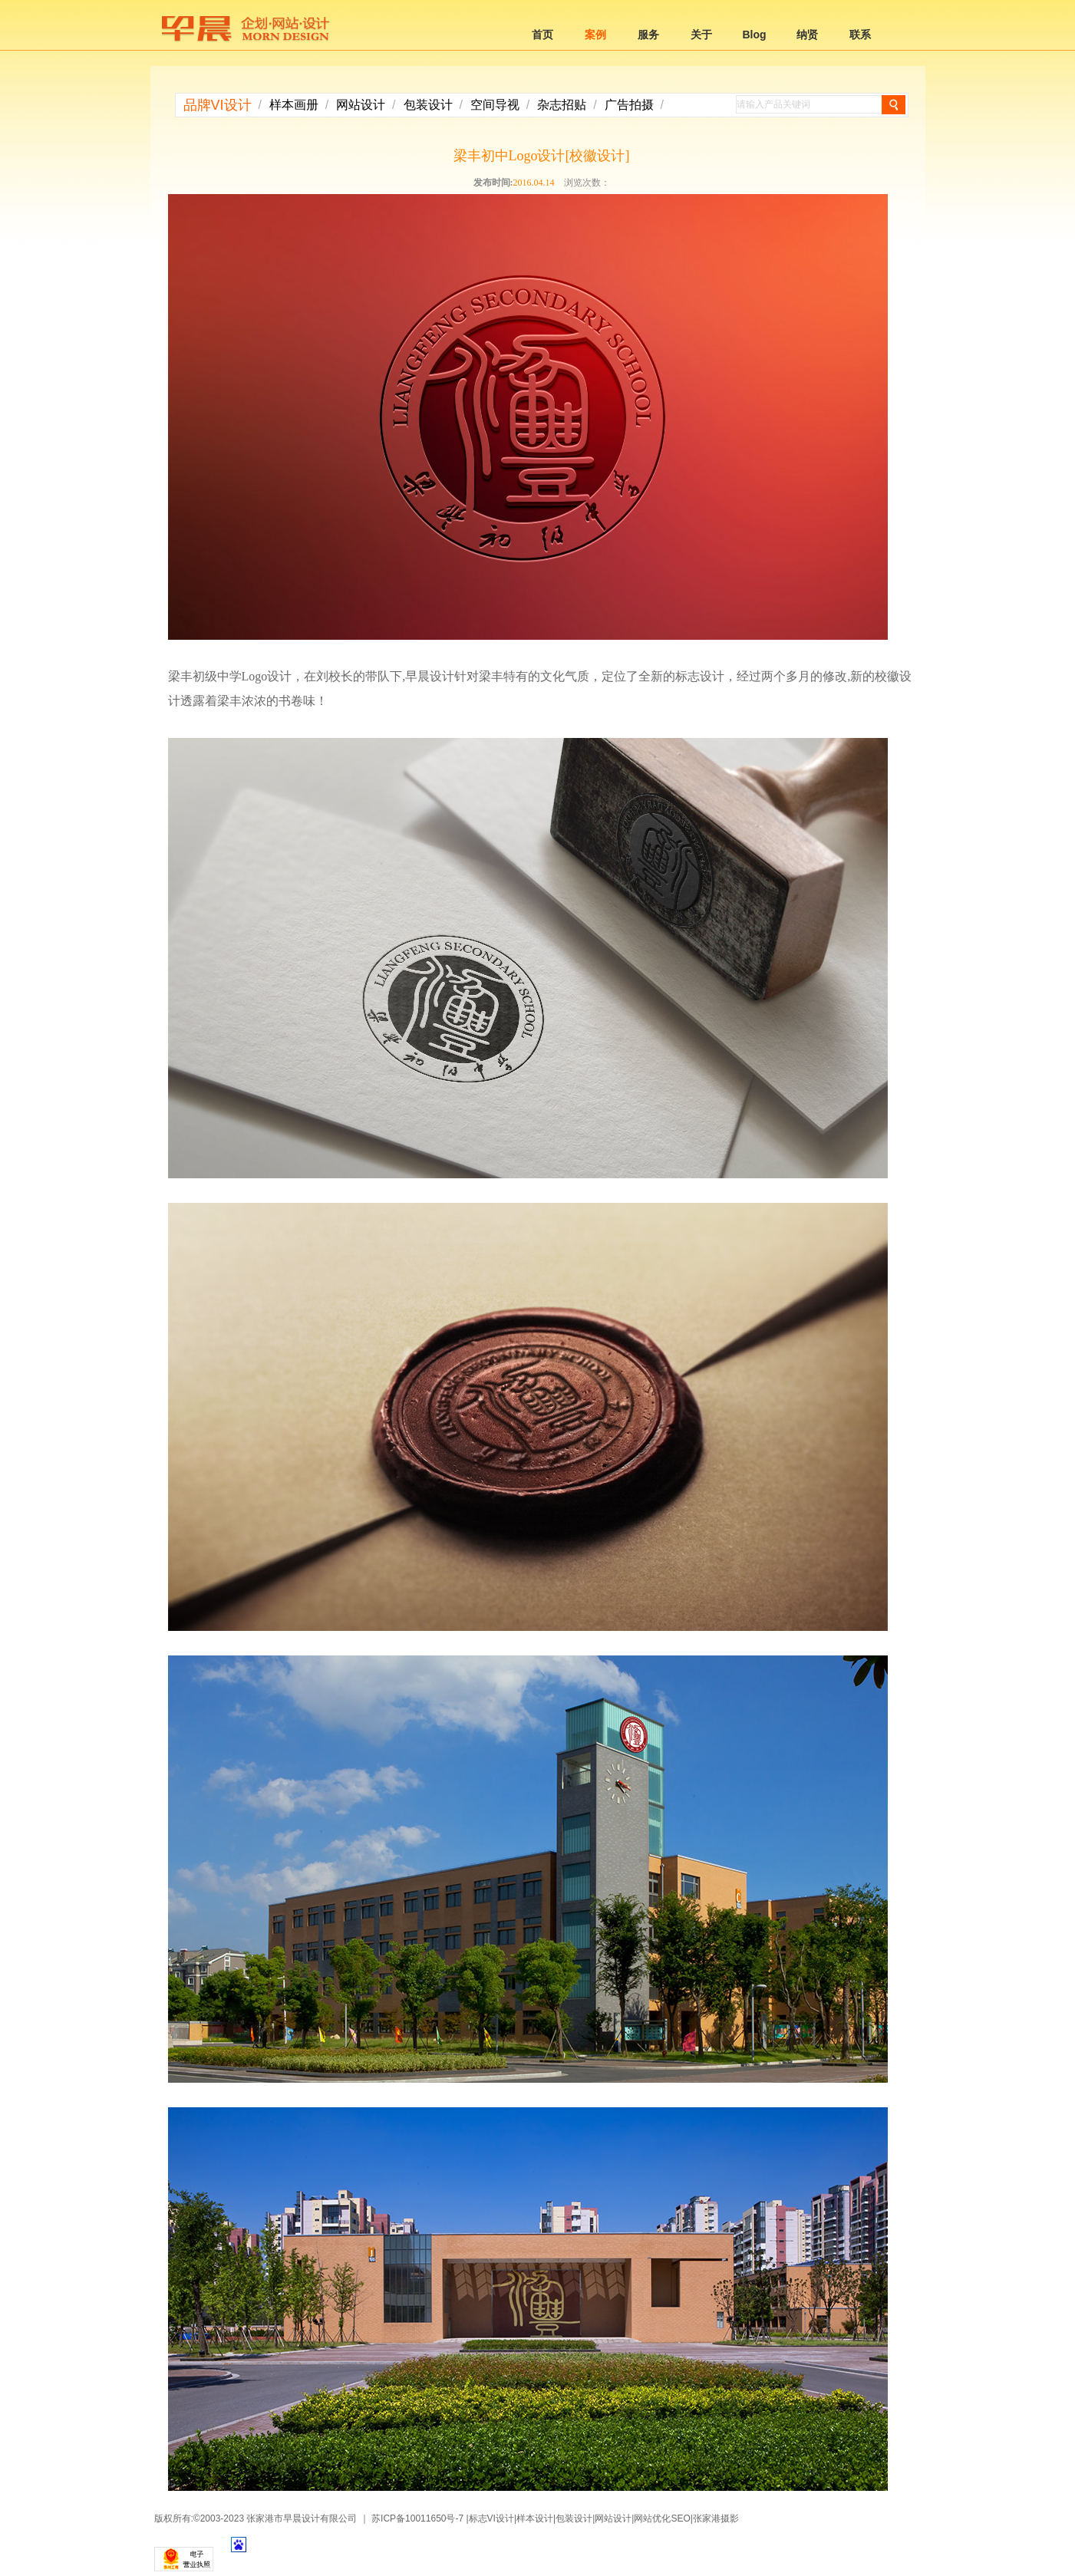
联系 (860, 34)
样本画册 (293, 104)
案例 (595, 34)
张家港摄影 (716, 2518)
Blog (754, 34)
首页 (542, 34)
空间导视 (494, 104)
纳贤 (807, 34)
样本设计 (534, 2518)
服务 (648, 34)
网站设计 (360, 104)
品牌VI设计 (217, 105)
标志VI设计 (491, 2518)
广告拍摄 (629, 104)
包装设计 (428, 104)
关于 (701, 34)
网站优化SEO (662, 2518)
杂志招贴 (561, 104)
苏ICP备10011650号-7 (417, 2518)
